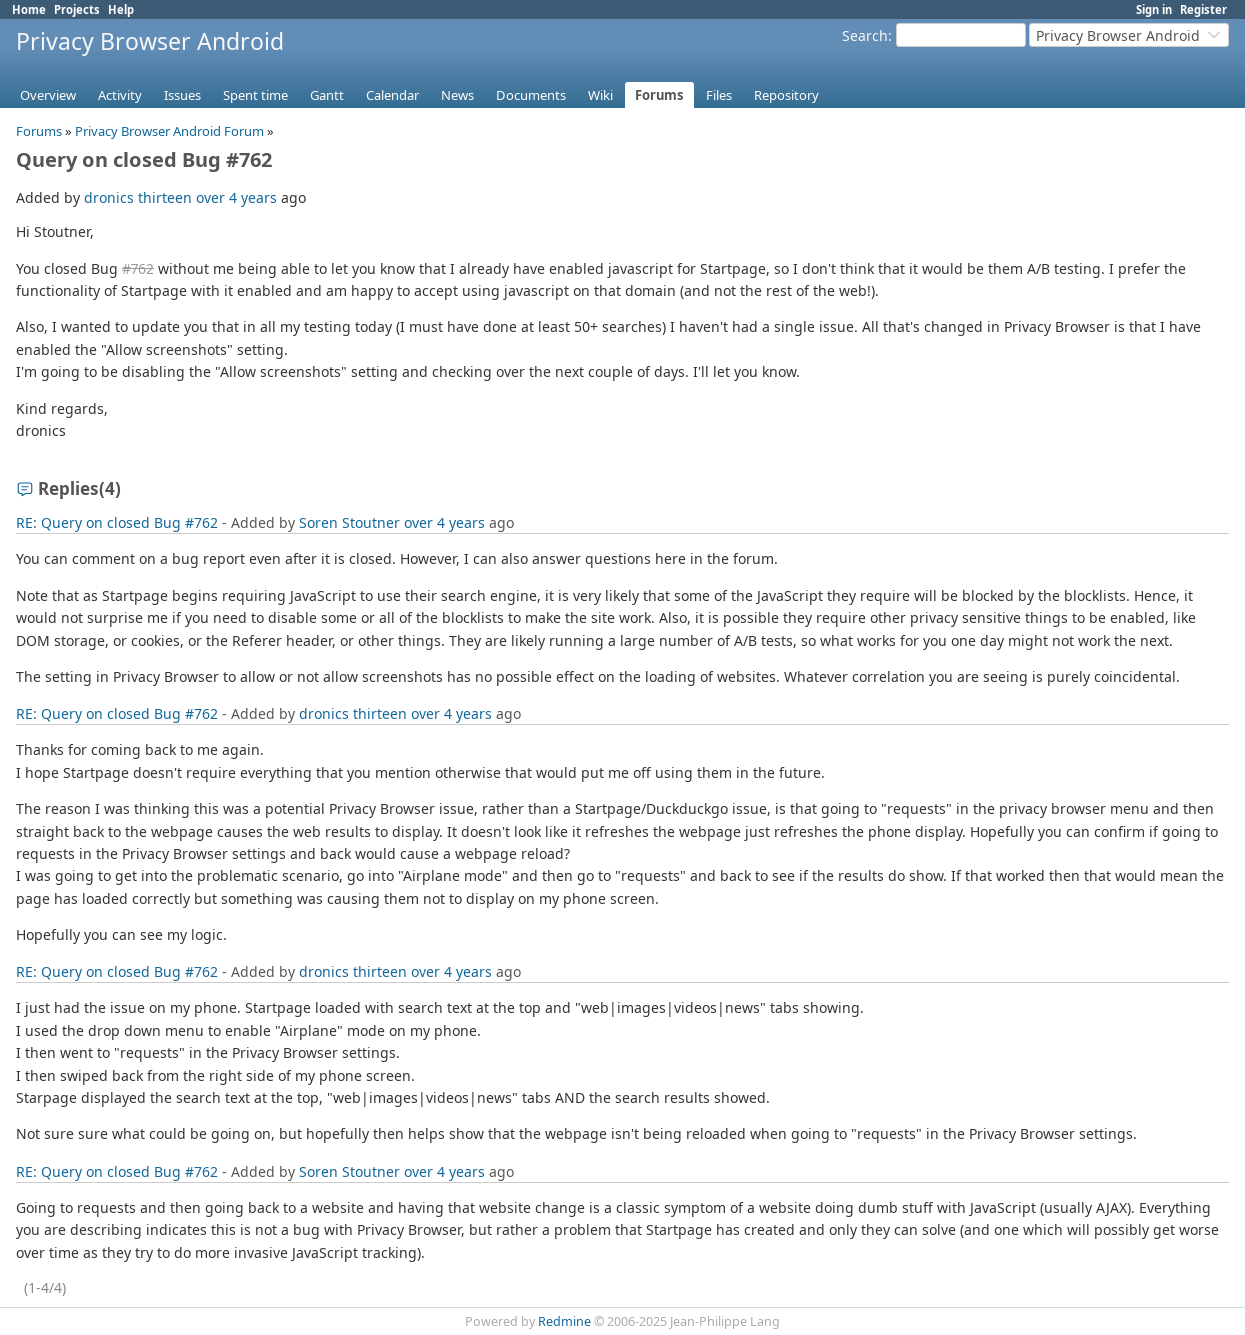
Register (1203, 9)
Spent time (255, 95)
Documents (531, 95)
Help (121, 9)
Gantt (327, 95)
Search (865, 35)
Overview (48, 95)
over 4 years (236, 197)
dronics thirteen (138, 197)
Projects (77, 9)
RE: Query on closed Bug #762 (117, 522)
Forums (659, 95)
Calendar (392, 95)
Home (29, 9)
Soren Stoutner (349, 522)
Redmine (564, 1321)
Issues (182, 95)
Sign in (1154, 9)
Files (719, 95)
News (457, 95)
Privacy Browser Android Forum (169, 131)
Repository (786, 95)
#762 (138, 268)
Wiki (600, 95)
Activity (120, 95)
